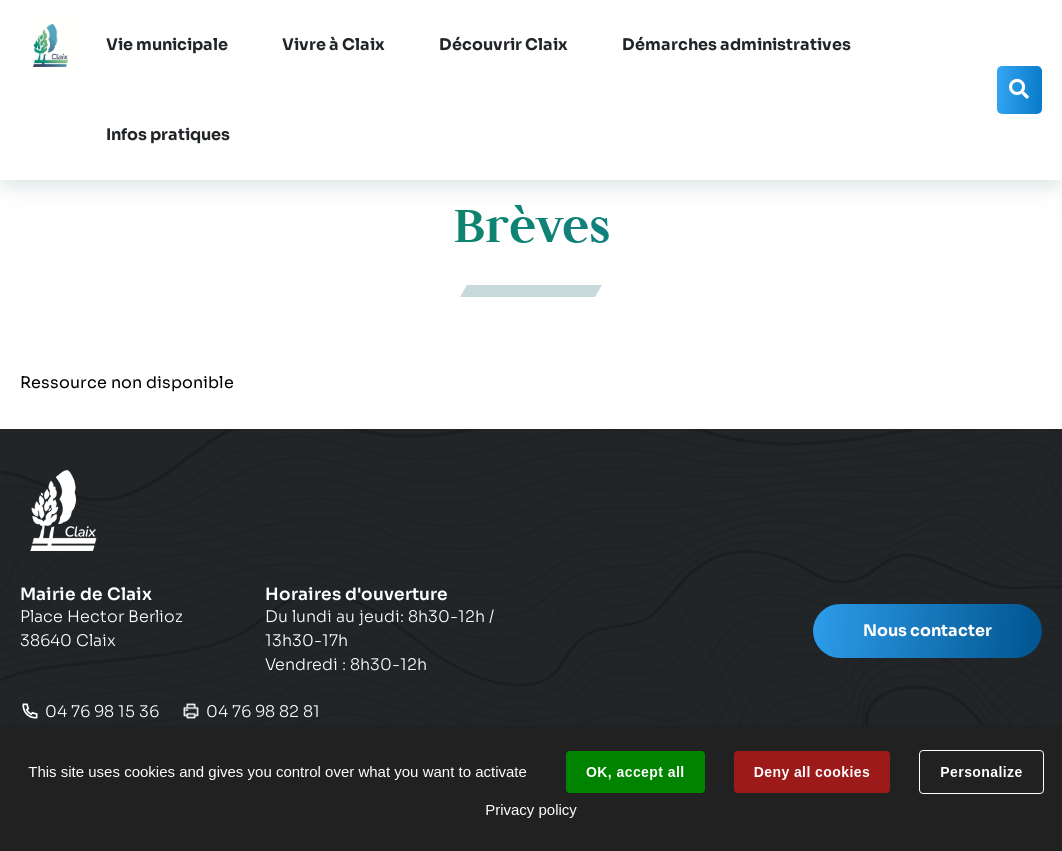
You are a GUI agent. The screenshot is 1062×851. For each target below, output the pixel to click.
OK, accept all (635, 772)
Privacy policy (531, 809)
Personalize (981, 772)
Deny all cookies (812, 772)
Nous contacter (927, 630)
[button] (167, 45)
